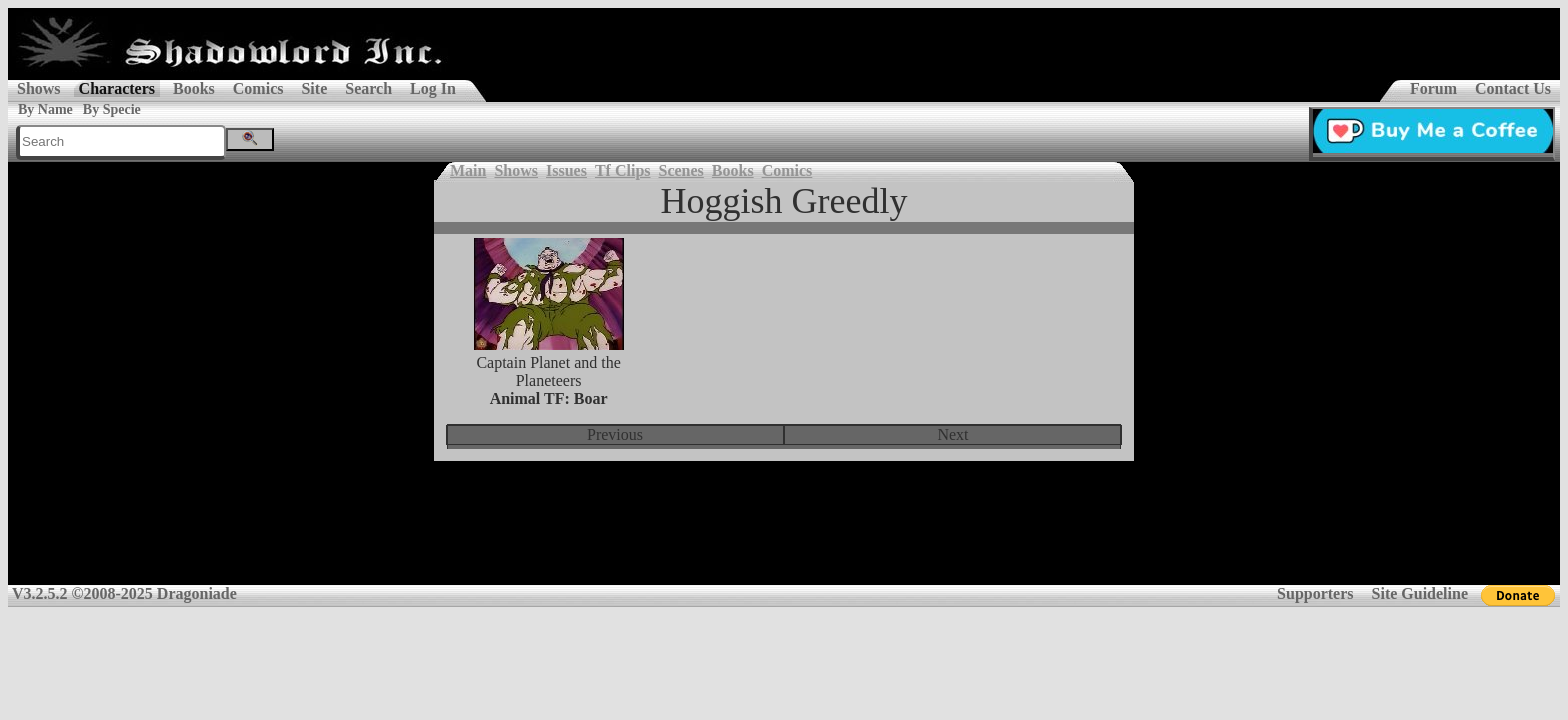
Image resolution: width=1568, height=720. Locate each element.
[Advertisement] (784, 536)
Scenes (681, 170)
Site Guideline (1420, 593)
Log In (433, 88)
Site (314, 88)
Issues (566, 170)
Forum (1433, 88)
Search (368, 88)
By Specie (112, 109)
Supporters (1315, 593)
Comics (258, 88)
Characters (117, 88)
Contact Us (1513, 88)
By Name (45, 109)
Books (194, 88)
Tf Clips (623, 170)
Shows (39, 88)
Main (468, 170)
